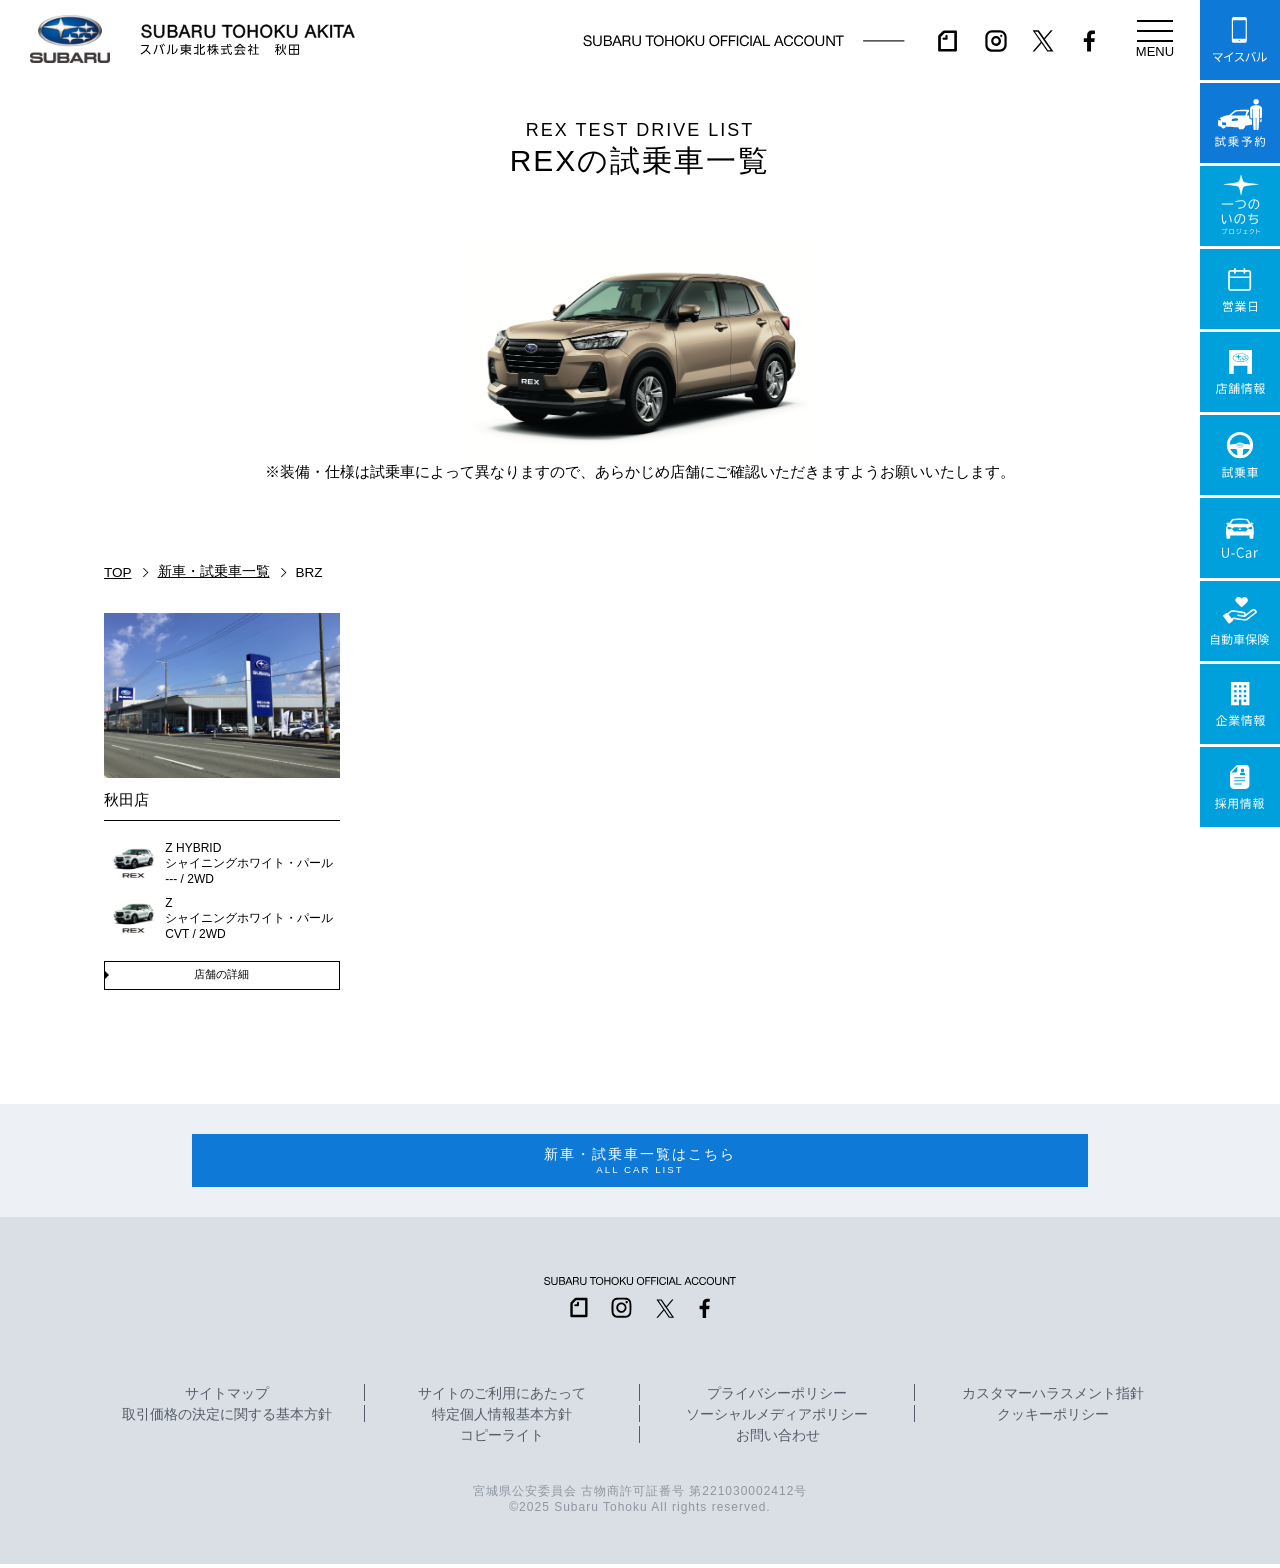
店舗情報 (1240, 372)
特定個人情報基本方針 (502, 1419)
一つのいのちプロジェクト (1240, 206)
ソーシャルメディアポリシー (777, 1419)
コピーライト (502, 1440)
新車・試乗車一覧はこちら (640, 1163)
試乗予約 (1240, 123)
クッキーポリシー (1053, 1419)
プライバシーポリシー (777, 1398)
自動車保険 (1240, 621)
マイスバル (1240, 40)
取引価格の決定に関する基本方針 (227, 1419)
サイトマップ (227, 1398)
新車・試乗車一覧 (214, 571)
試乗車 (1240, 455)
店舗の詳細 (222, 975)
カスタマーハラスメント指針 (1053, 1398)
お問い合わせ (778, 1440)
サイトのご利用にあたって (502, 1398)
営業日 (1240, 289)
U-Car (1240, 538)
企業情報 (1240, 704)
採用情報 (1240, 787)
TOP (118, 572)
